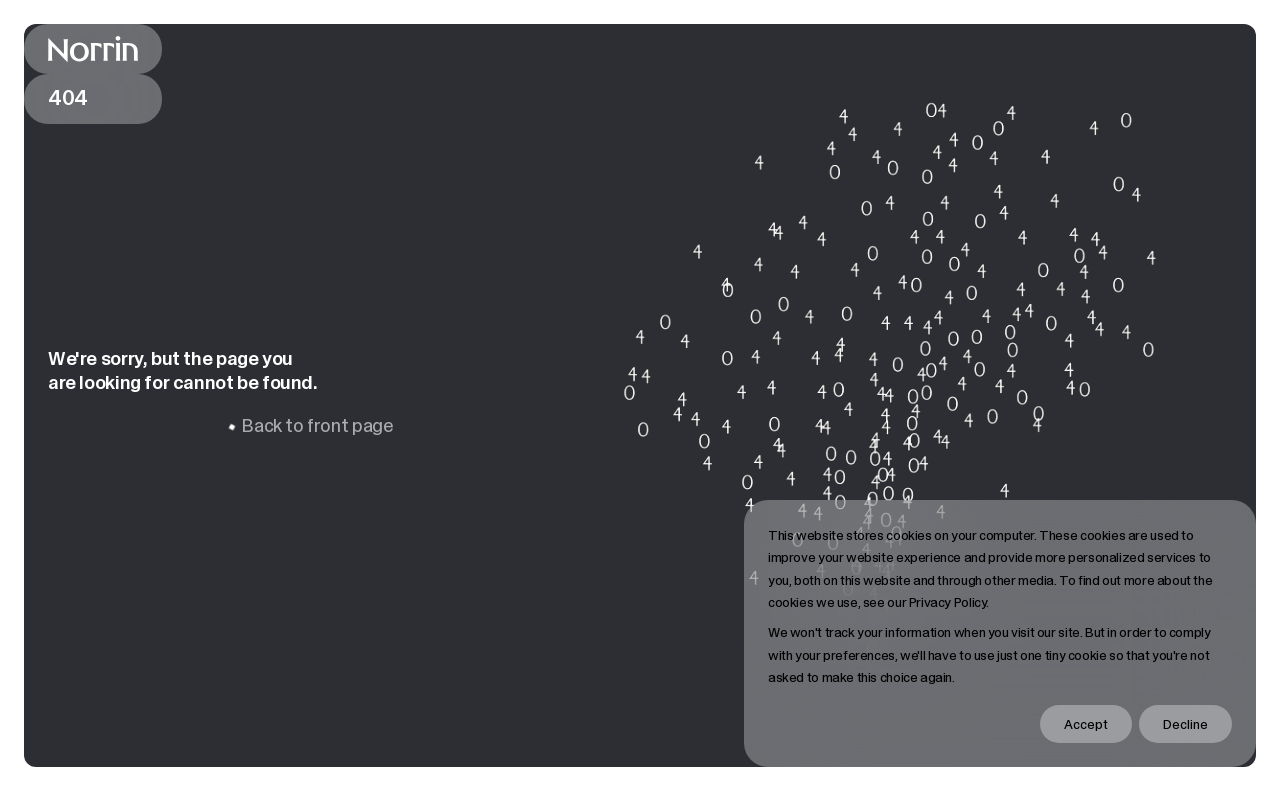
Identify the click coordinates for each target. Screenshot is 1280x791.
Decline (1185, 724)
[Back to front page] (93, 49)
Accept (1086, 724)
